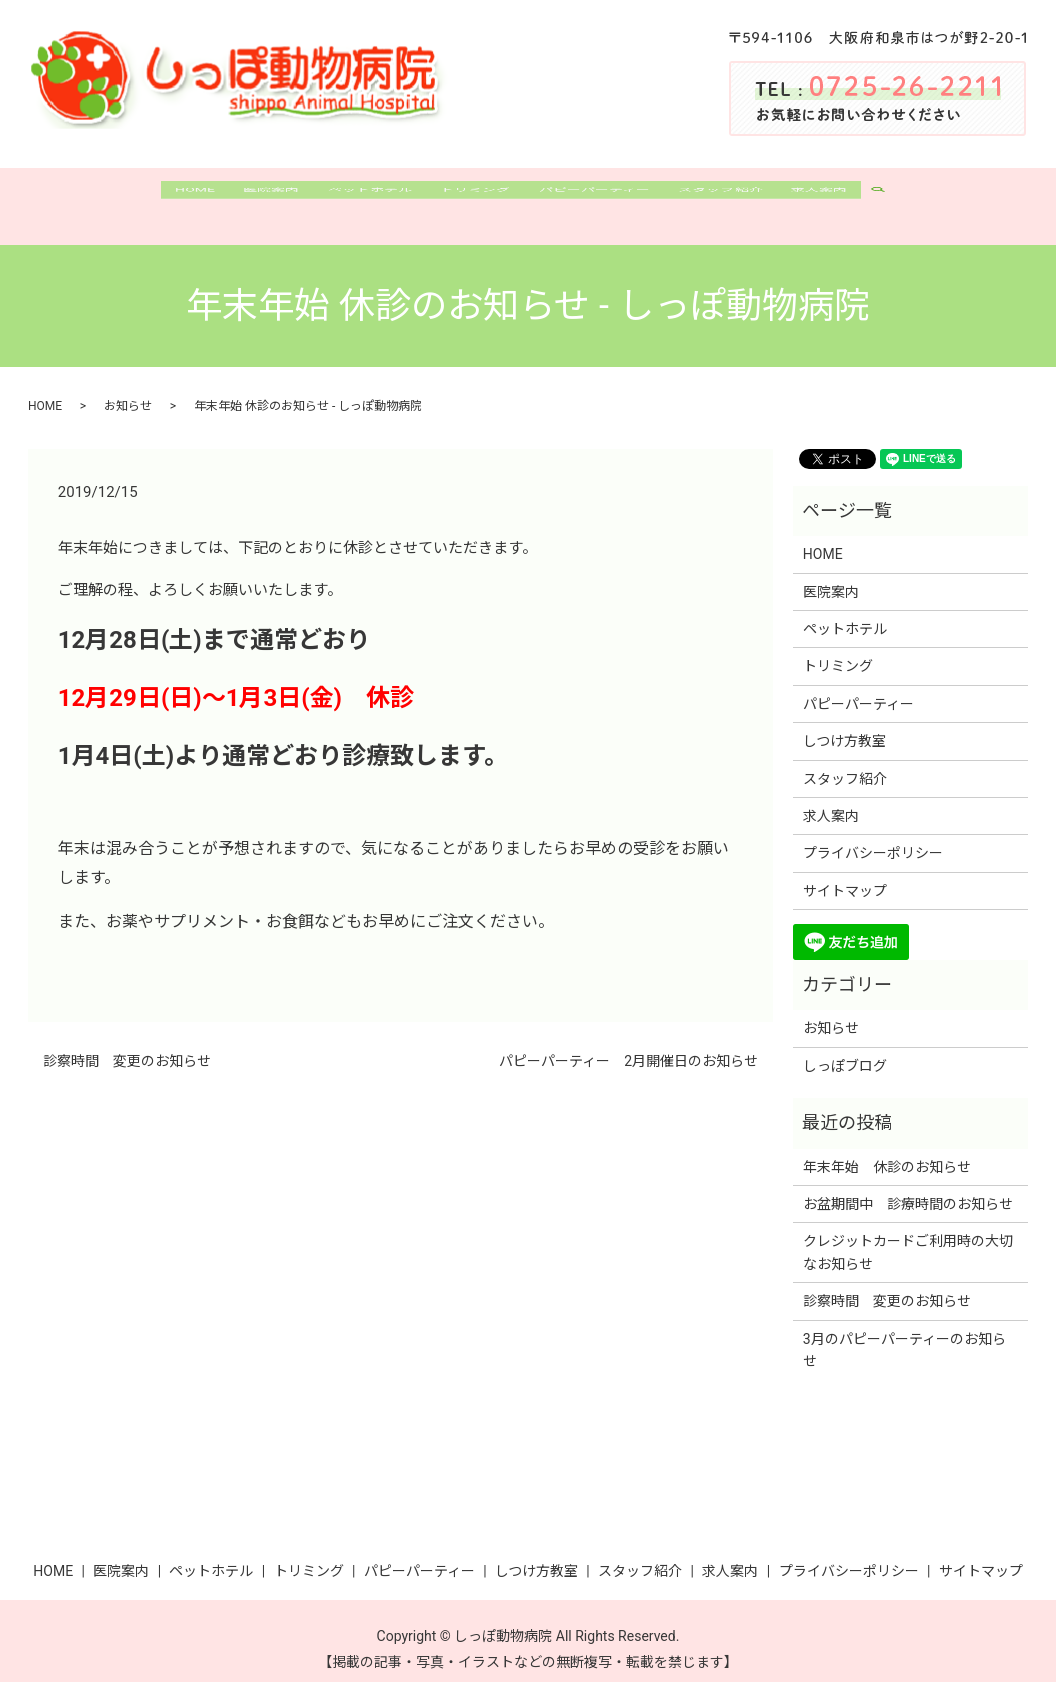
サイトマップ (845, 874)
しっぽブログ (845, 1049)
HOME (156, 198)
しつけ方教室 (844, 725)
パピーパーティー (606, 198)
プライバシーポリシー (873, 837)
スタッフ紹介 (747, 198)
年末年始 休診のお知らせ (887, 1150)
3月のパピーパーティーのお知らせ (904, 1333)
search (930, 200)
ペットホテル (354, 198)
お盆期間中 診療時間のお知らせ (908, 1188)
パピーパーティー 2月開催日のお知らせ (628, 1045)
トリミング (472, 198)
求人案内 (858, 198)
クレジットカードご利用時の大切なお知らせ (908, 1236)
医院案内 (244, 198)
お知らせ (128, 390)
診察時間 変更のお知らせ (127, 1045)
